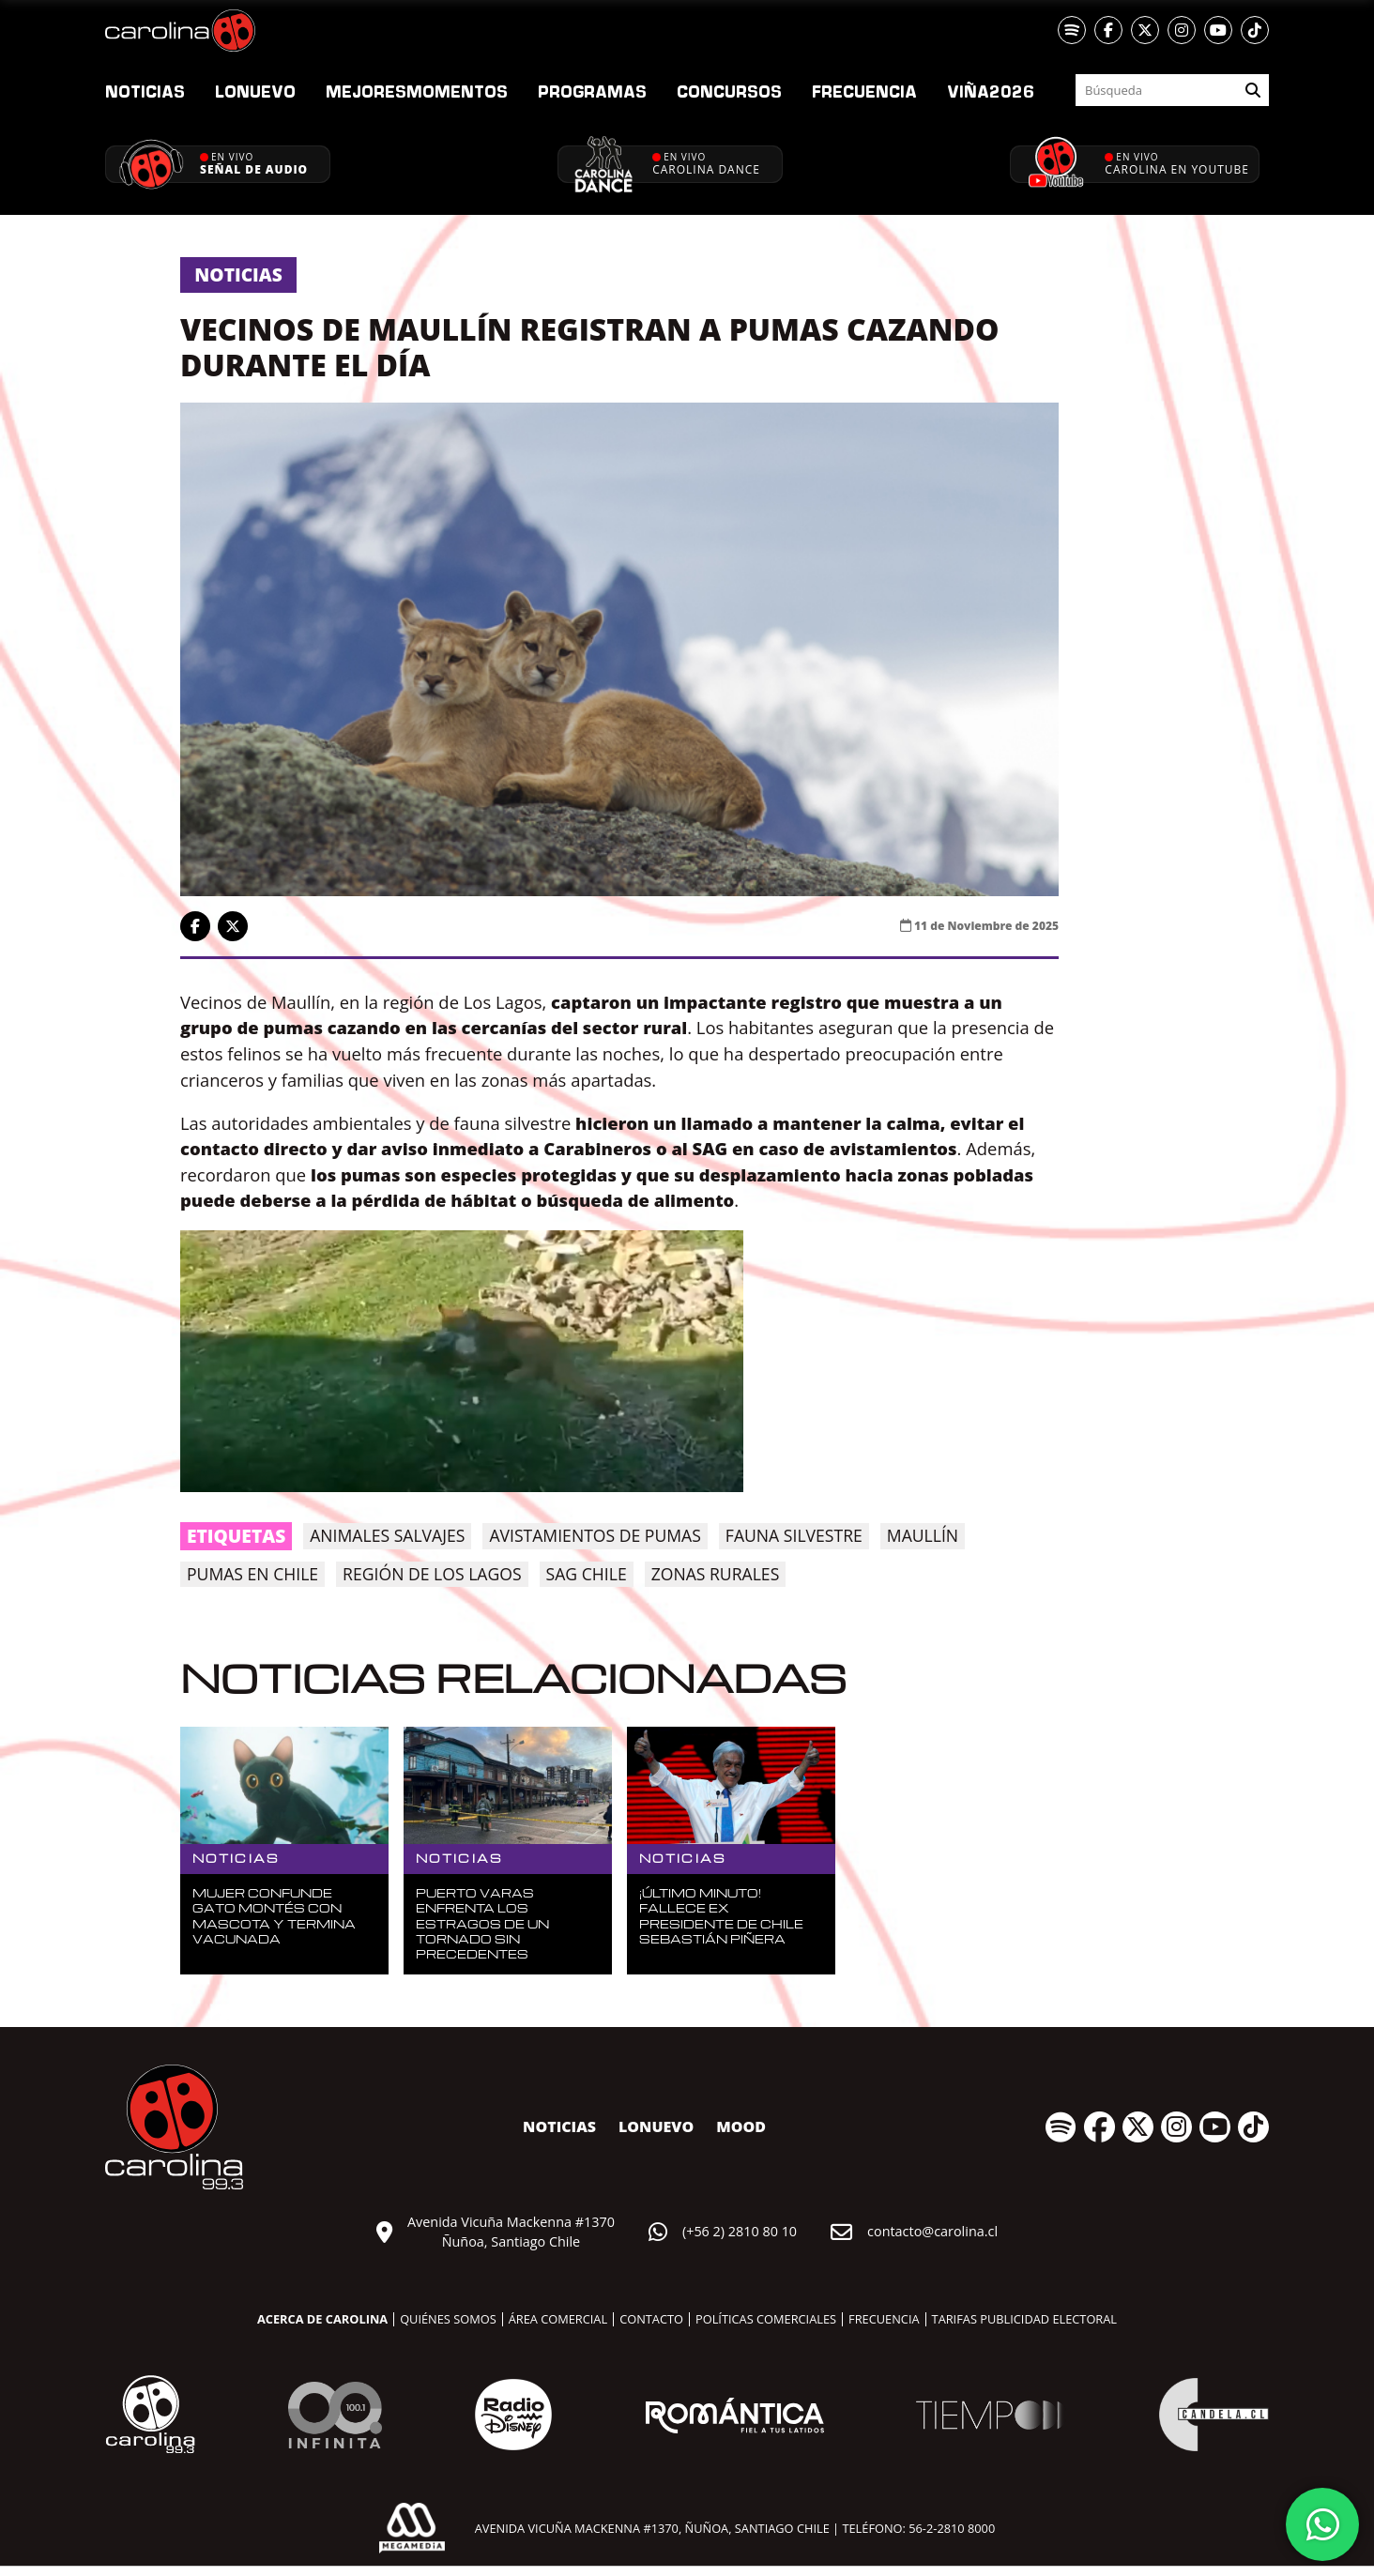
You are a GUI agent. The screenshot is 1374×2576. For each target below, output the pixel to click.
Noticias (145, 91)
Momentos (417, 91)
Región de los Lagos (432, 1573)
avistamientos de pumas (594, 1535)
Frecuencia (864, 91)
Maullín (922, 1535)
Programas (592, 91)
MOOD (741, 2126)
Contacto (651, 2318)
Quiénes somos (448, 2318)
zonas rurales (715, 1573)
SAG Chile (586, 1573)
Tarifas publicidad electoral (1024, 2318)
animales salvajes (387, 1535)
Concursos (729, 91)
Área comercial (558, 2318)
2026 (990, 91)
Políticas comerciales (765, 2318)
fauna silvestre (794, 1535)
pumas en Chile (252, 1573)
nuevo (255, 91)
